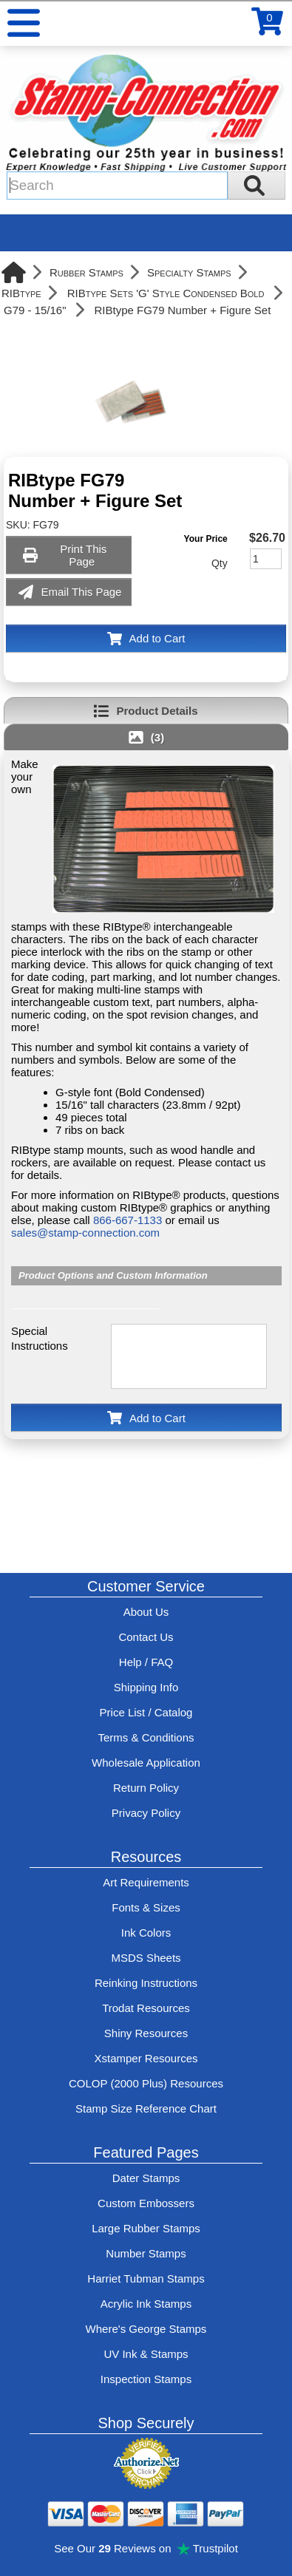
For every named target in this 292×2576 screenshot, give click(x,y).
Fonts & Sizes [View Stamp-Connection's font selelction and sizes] (146, 1907)
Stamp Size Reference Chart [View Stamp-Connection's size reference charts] (146, 2108)
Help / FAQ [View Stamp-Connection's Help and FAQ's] (146, 1662)
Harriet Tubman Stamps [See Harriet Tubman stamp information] (145, 2278)
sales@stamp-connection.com (85, 1232)
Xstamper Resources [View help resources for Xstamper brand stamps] (145, 2058)
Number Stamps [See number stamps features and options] (146, 2253)
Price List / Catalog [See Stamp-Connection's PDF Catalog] (146, 1712)
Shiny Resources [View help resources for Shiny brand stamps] (146, 2033)
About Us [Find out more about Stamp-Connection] (146, 1611)
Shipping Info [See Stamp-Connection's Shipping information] (146, 1687)
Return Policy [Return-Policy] (146, 1787)
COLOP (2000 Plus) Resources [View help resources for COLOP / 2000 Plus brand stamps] (146, 2083)
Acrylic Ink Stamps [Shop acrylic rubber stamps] (146, 2303)
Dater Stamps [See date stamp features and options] (146, 2178)
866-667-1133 (127, 1220)
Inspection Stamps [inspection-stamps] (146, 2379)
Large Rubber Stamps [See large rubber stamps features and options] (146, 2228)
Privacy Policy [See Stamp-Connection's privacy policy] (146, 1813)
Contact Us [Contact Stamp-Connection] (145, 1637)
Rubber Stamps (86, 272)
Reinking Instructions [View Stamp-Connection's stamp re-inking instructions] (146, 1983)
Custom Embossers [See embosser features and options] (146, 2203)
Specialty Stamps (189, 272)
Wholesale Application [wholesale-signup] (146, 1762)
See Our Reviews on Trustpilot (146, 2548)
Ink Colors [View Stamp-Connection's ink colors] (146, 1932)
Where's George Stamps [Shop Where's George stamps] (146, 2328)
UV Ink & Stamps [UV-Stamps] (145, 2354)
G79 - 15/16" (35, 310)
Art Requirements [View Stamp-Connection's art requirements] (146, 1882)
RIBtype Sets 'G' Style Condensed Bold (166, 293)
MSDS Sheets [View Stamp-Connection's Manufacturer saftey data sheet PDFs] (145, 1957)
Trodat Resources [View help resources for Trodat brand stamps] (146, 2008)
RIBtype (21, 293)
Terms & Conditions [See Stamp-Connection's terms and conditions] (146, 1737)
